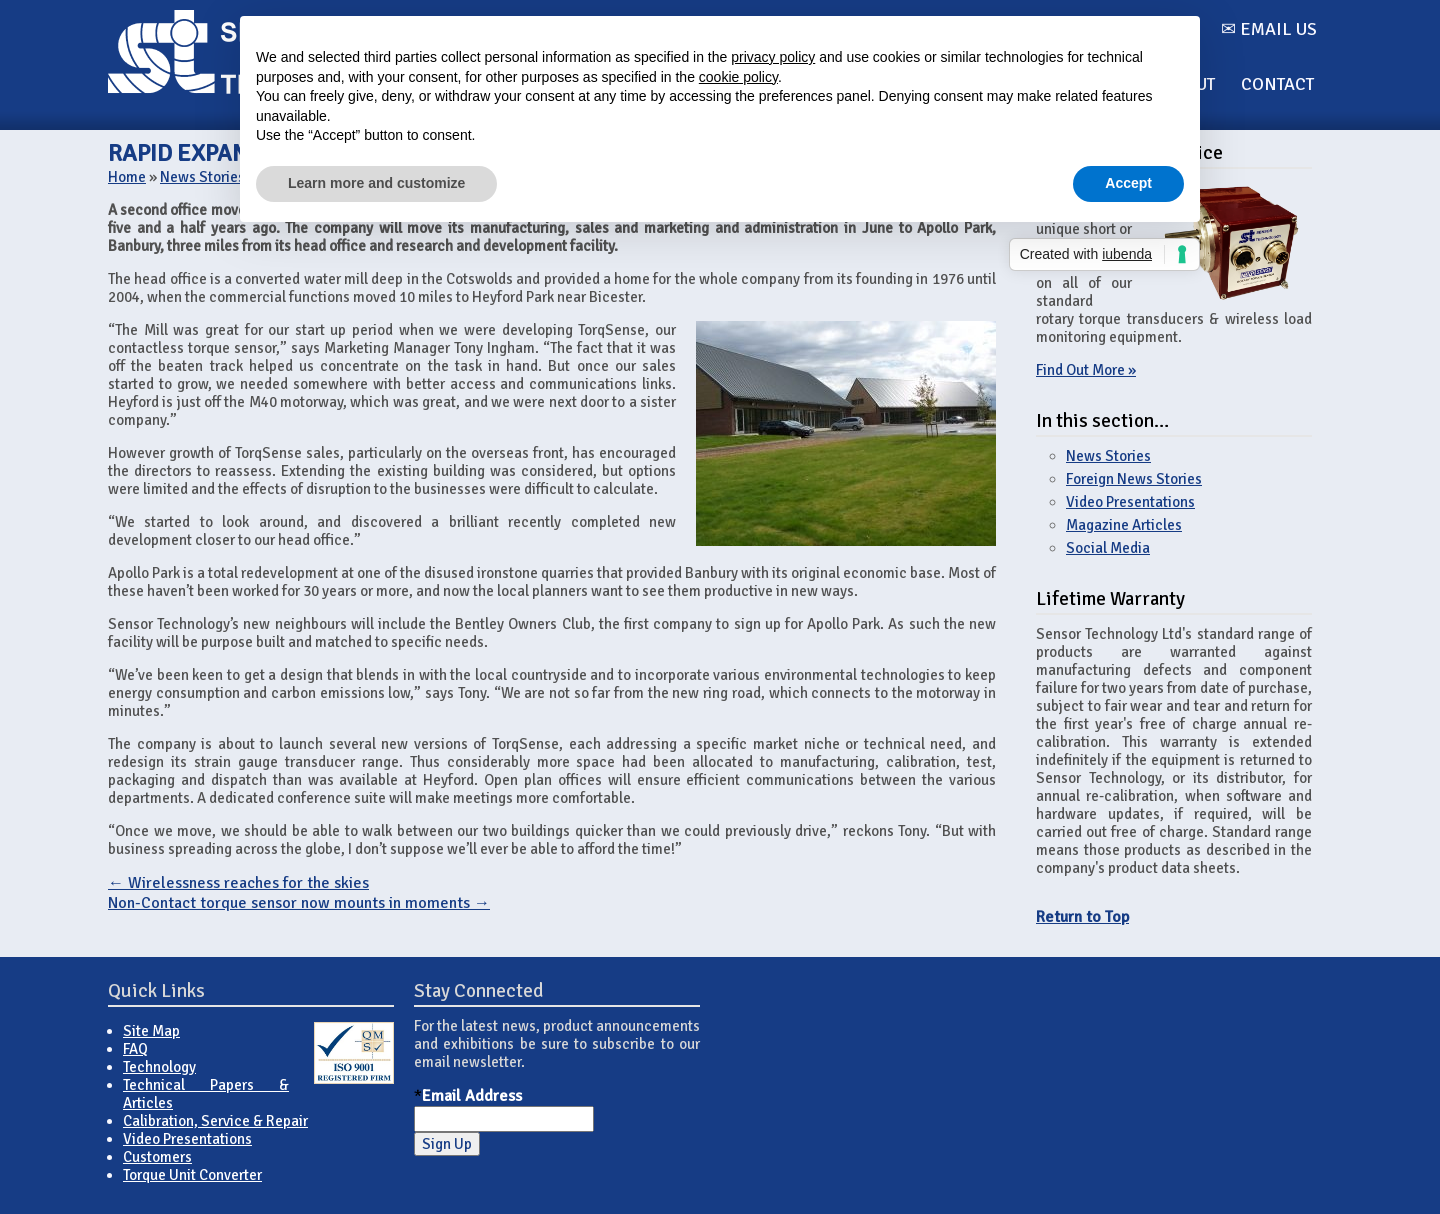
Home (127, 177)
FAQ (135, 1049)
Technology (159, 1067)
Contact (1277, 84)
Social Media (1108, 548)
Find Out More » (1086, 370)
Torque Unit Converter (192, 1175)
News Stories (202, 177)
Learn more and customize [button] (376, 183)
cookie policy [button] (738, 77)
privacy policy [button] (773, 57)
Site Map (151, 1031)
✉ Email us (1269, 29)
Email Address (472, 1096)
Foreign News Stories (1134, 479)
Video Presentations (1130, 502)
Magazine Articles (1124, 525)
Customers (157, 1157)
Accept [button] (1128, 183)
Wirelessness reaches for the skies (238, 883)
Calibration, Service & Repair (215, 1121)
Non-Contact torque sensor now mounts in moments (299, 903)
